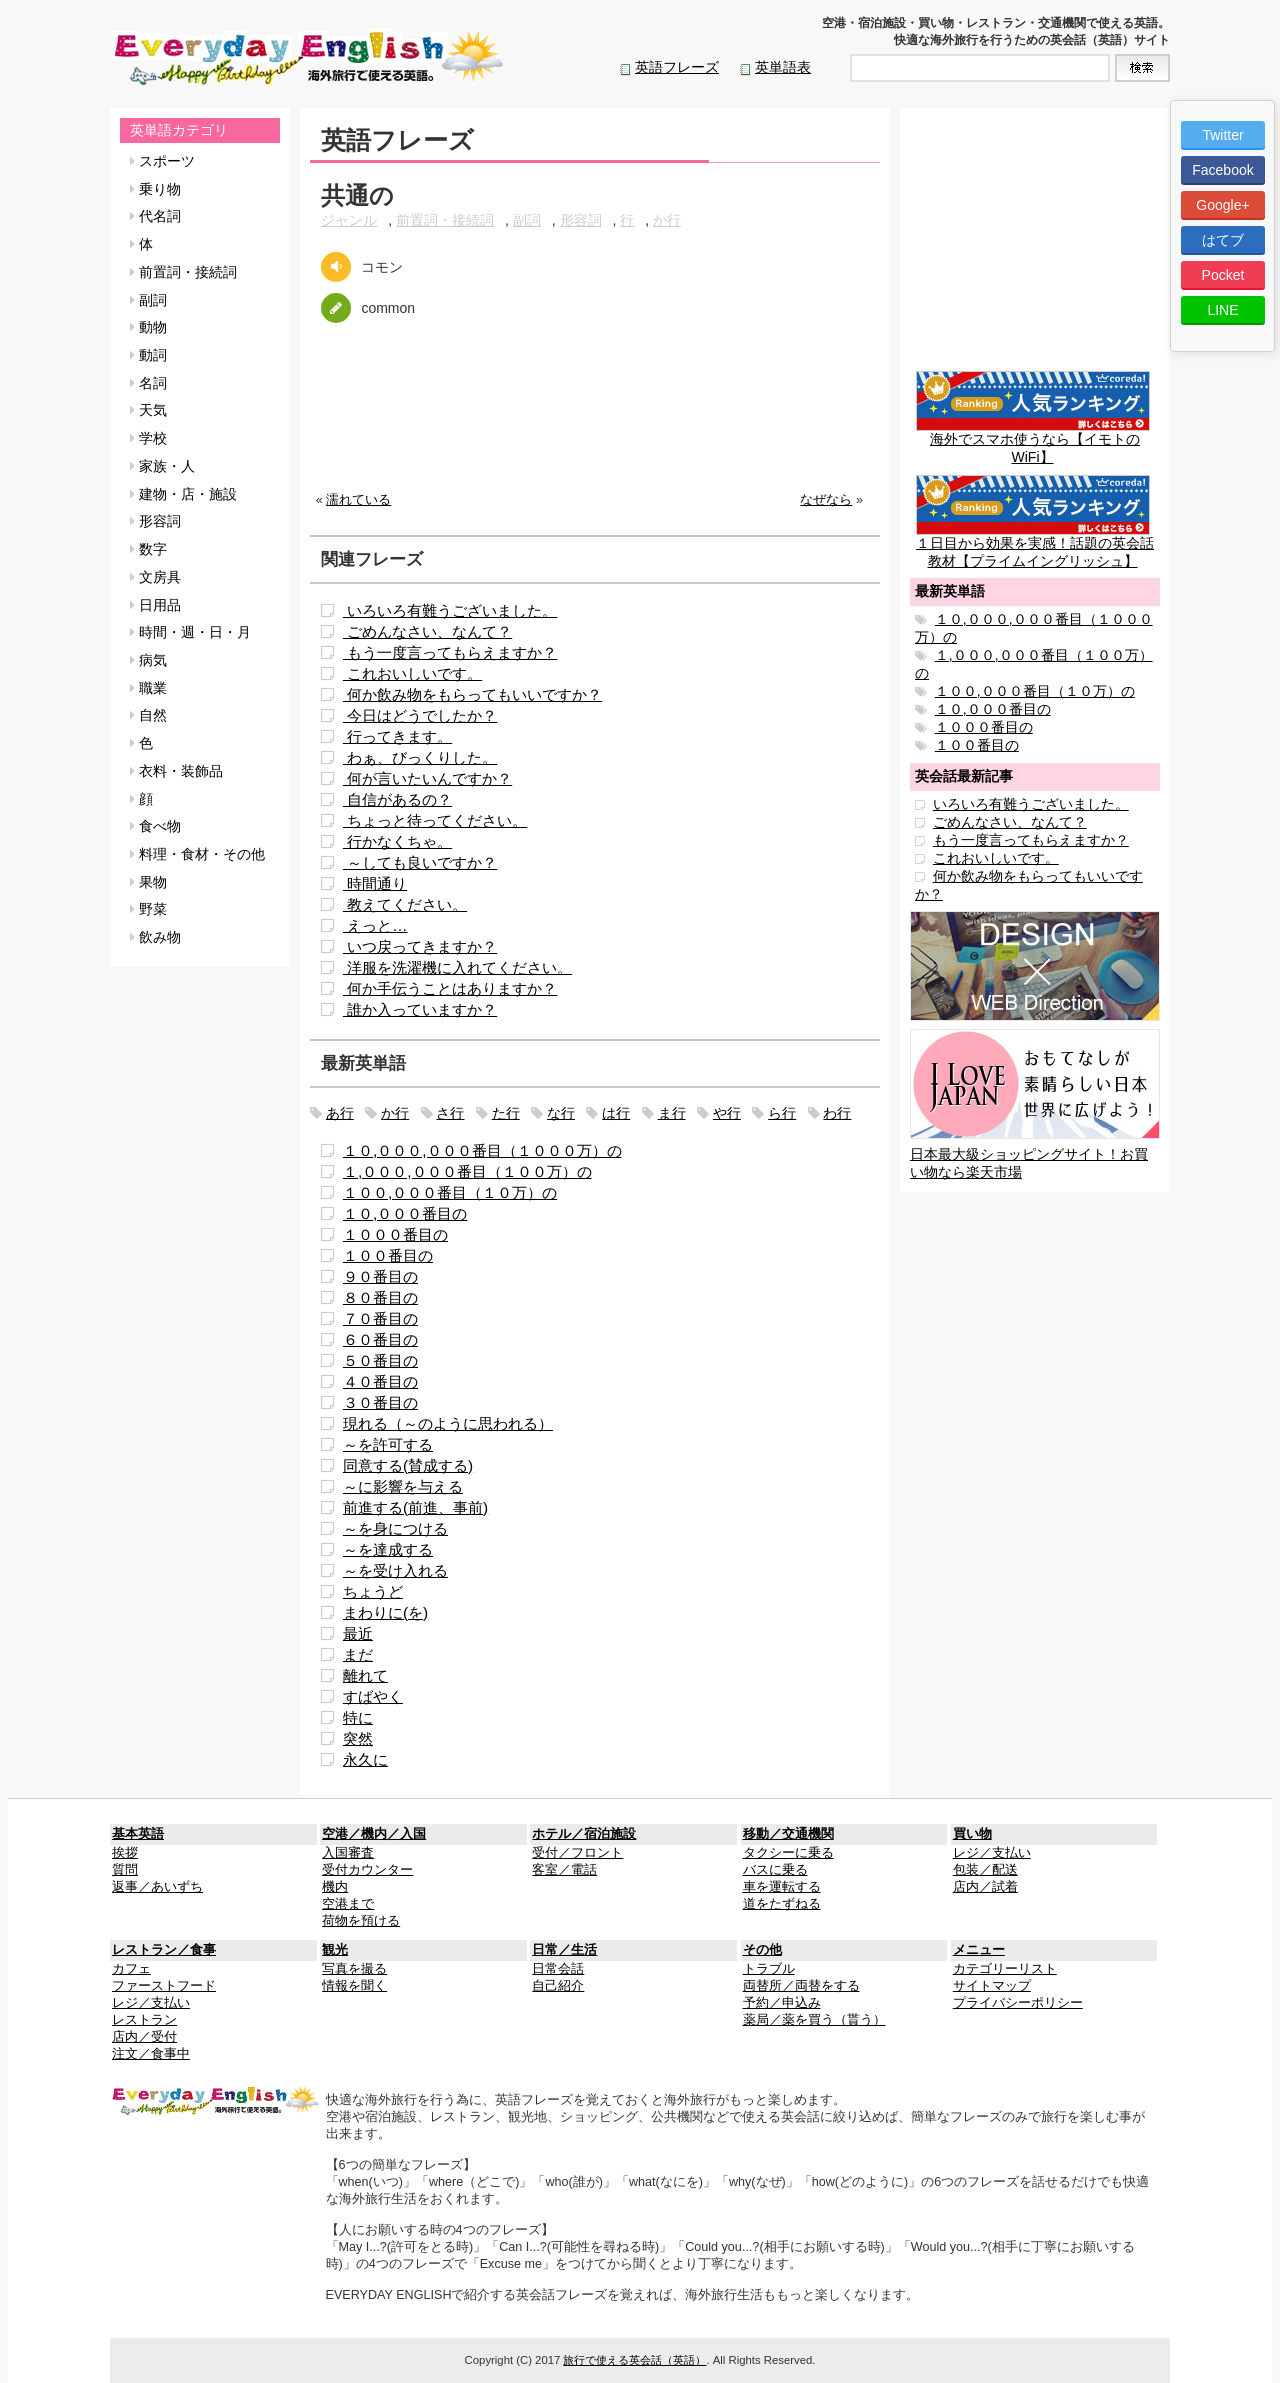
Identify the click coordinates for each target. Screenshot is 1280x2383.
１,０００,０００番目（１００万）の (467, 1171)
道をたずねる (782, 1904)
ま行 (672, 1113)
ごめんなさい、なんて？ (427, 631)
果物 (148, 882)
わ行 (837, 1113)
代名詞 (155, 216)
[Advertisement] (595, 423)
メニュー (979, 1950)
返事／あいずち (157, 1887)
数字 (148, 549)
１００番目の (388, 1255)
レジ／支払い (992, 1853)
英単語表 (783, 67)
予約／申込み (782, 2003)
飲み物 (155, 937)
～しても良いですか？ (420, 862)
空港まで (348, 1904)
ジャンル (349, 220)
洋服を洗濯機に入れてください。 (457, 967)
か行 (667, 220)
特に (358, 1717)
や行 (727, 1113)
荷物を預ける (361, 1921)
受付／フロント (577, 1853)
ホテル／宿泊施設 (584, 1834)
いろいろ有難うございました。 (450, 610)
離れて (365, 1675)
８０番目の (380, 1297)
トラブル (769, 1969)
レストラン (144, 2020)
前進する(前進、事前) (415, 1507)
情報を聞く (354, 1986)
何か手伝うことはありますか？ (450, 988)
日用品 (155, 605)
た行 (506, 1113)
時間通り (375, 883)
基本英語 (138, 1834)
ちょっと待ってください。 (435, 820)
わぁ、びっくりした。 (420, 757)
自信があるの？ (397, 799)
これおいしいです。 (412, 673)
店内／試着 (985, 1887)
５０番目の (380, 1360)
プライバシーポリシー (1018, 2003)
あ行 (340, 1113)
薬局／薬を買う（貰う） (814, 2020)
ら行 (782, 1113)
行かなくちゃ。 (397, 841)
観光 (335, 1950)
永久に (365, 1759)
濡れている (358, 500)
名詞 (148, 383)
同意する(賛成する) (408, 1465)
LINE (1222, 310)
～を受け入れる (395, 1570)
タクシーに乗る (788, 1853)
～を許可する (388, 1444)
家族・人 (162, 466)
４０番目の (380, 1381)
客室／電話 (564, 1870)
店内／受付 (144, 2037)
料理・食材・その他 (197, 854)
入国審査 (348, 1853)
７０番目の (380, 1318)
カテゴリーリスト (1005, 1969)
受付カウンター (367, 1870)
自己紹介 (558, 1986)
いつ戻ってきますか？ (420, 946)
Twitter (1222, 135)
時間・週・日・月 (190, 632)
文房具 (155, 577)
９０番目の (380, 1276)
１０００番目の (395, 1234)
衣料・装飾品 (176, 771)
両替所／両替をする (801, 1986)
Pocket (1223, 275)
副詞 (148, 300)
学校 (148, 438)
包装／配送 (985, 1870)
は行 (616, 1113)
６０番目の (380, 1339)
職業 (148, 688)
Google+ (1222, 205)
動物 (148, 327)
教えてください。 (405, 904)
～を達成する (388, 1549)
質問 (125, 1870)
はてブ (1223, 240)
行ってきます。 (397, 736)
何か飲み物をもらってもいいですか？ (472, 694)
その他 (762, 1950)
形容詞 (155, 521)
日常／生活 (564, 1950)
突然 (358, 1738)
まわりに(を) (385, 1612)
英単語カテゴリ (179, 130)
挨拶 (125, 1853)
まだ (358, 1654)
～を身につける (395, 1528)
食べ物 (155, 826)
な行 (561, 1113)
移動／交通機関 (788, 1834)
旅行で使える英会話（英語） (634, 2360)
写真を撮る (354, 1969)
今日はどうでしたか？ (420, 715)
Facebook (1222, 170)
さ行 (450, 1113)
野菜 (148, 909)
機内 (335, 1887)
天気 (148, 410)
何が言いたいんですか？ (427, 778)
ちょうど (373, 1591)
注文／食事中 (151, 2054)
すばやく (373, 1696)
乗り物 (155, 189)
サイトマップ (992, 1986)
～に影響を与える (403, 1486)
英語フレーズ (677, 67)
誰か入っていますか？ (420, 1009)
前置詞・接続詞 (183, 272)
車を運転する (782, 1887)
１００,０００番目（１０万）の (450, 1192)
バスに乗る (775, 1870)
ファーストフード (164, 1986)
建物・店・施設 (183, 494)
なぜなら (826, 500)
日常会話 (558, 1969)
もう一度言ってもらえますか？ (450, 652)
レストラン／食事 (164, 1950)
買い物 (972, 1834)
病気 (148, 660)
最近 (358, 1633)
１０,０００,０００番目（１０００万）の (482, 1150)
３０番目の (380, 1402)
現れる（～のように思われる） (448, 1423)
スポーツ (162, 161)
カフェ (131, 1969)
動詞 (148, 355)
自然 (148, 715)
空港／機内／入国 (374, 1834)
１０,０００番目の (405, 1213)
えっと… (375, 925)
